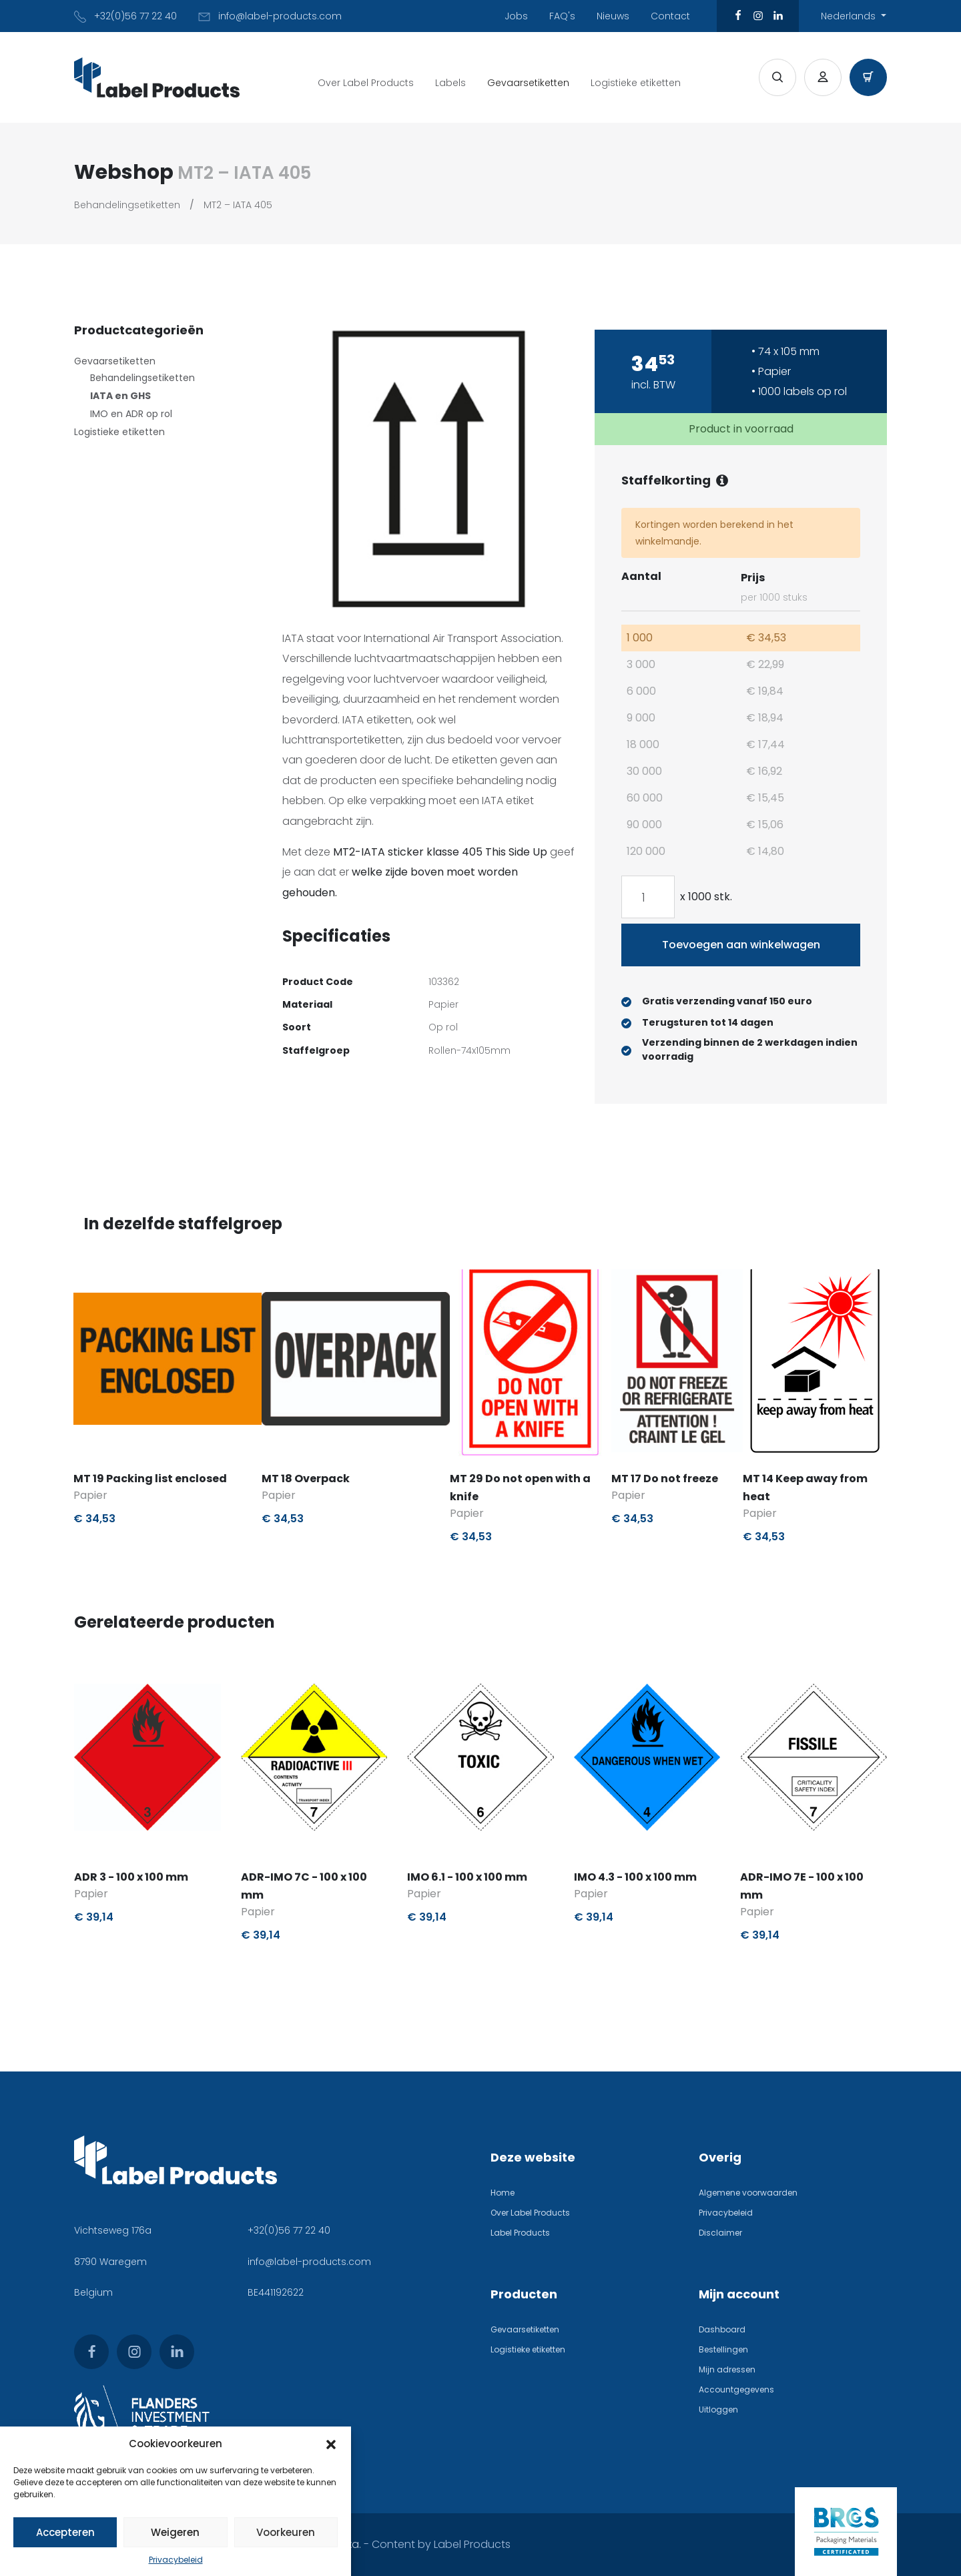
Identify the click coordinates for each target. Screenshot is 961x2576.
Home (503, 2192)
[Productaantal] (648, 897)
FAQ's (562, 16)
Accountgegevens (736, 2389)
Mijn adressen (727, 2369)
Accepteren (65, 2532)
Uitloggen (718, 2409)
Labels (450, 82)
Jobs (516, 16)
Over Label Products (366, 82)
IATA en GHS (120, 395)
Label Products (520, 2232)
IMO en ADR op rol (131, 413)
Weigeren (175, 2532)
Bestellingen (723, 2349)
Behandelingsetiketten (127, 205)
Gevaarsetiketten (528, 82)
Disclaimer (720, 2232)
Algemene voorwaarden (748, 2192)
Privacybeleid (176, 2559)
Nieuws (613, 16)
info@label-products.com (309, 2261)
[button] (331, 2444)
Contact (670, 16)
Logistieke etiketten (636, 82)
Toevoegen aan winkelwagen (741, 944)
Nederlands (849, 16)
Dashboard (722, 2329)
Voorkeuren (285, 2532)
